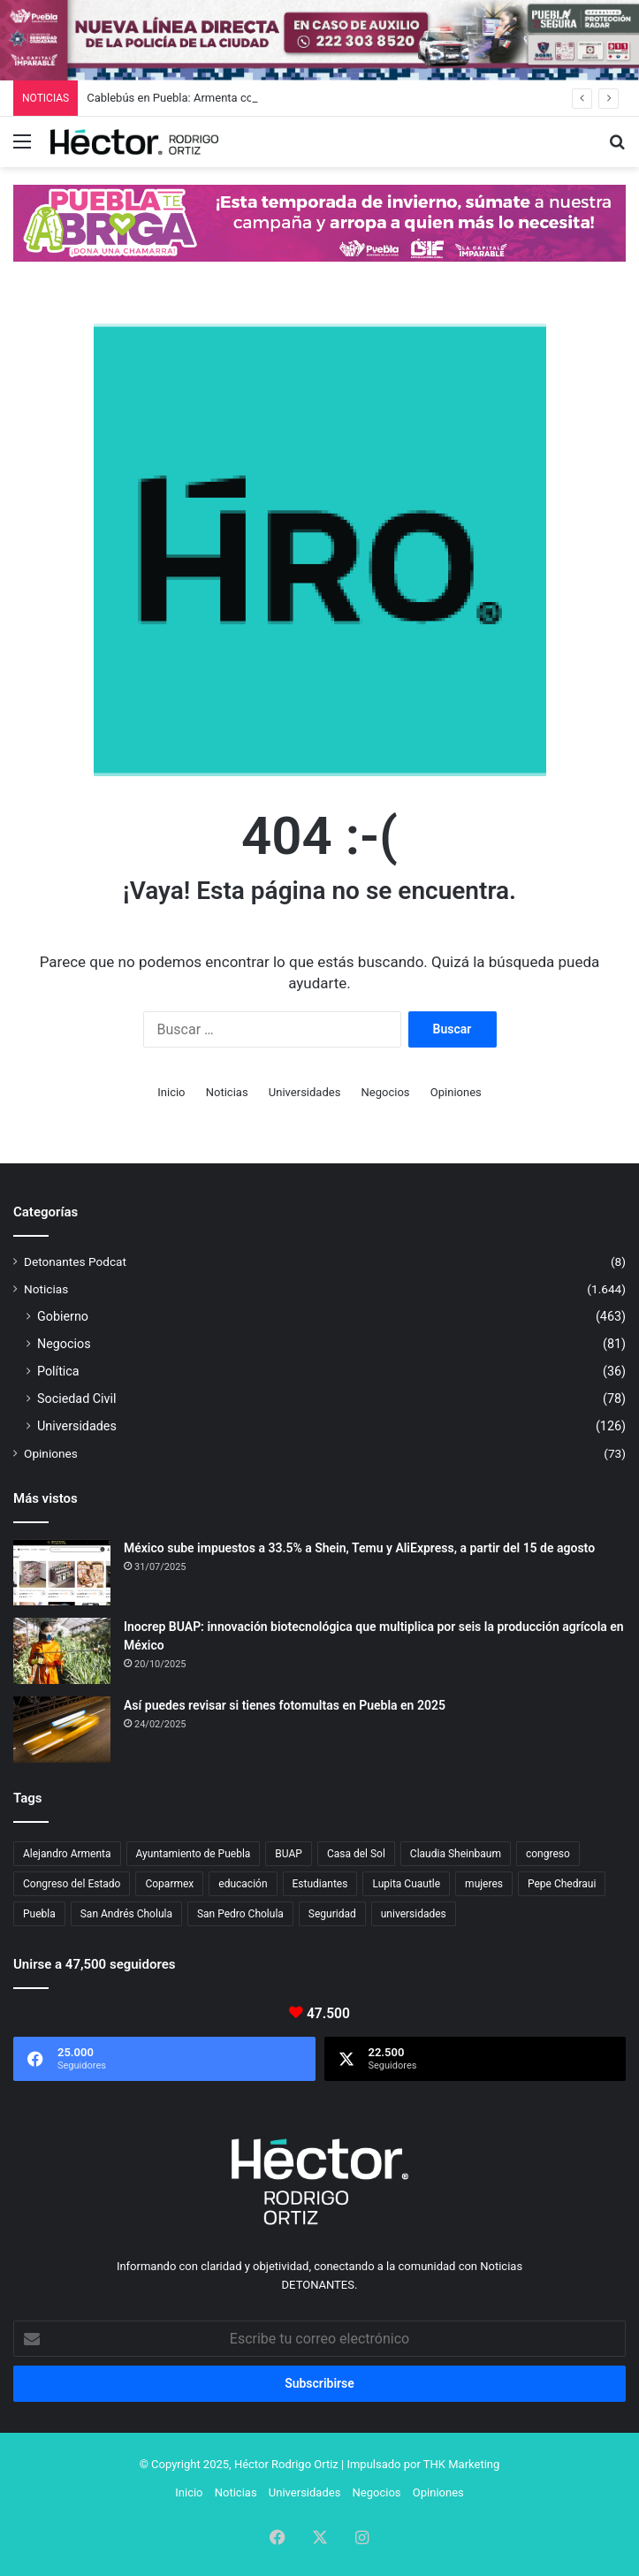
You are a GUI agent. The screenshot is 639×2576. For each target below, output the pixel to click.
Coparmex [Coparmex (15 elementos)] (169, 1884)
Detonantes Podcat (75, 1261)
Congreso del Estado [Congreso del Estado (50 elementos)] (71, 1884)
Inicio (171, 1092)
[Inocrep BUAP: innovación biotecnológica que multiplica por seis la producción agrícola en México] (61, 1651)
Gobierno (62, 1316)
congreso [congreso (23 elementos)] (548, 1854)
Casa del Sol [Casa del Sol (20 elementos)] (356, 1854)
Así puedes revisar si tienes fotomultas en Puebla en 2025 (284, 1705)
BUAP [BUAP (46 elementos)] (288, 1854)
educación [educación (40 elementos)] (242, 1884)
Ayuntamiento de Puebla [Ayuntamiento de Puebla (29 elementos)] (193, 1854)
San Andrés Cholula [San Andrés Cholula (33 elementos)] (126, 1914)
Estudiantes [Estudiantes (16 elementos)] (320, 1884)
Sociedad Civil (77, 1398)
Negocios (385, 1092)
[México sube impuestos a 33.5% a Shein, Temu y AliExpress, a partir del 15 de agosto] (61, 1572)
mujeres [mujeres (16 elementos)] (484, 1884)
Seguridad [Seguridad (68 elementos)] (332, 1914)
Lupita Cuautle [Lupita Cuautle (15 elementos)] (406, 1884)
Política (58, 1371)
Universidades (305, 1092)
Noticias (227, 1092)
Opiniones (456, 1092)
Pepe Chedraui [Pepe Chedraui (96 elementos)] (562, 1884)
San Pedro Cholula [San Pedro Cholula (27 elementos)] (240, 1914)
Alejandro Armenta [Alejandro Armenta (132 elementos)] (67, 1854)
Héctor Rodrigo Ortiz (286, 2464)
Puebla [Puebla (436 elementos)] (39, 1914)
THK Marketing (461, 2464)
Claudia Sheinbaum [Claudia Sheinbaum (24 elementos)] (455, 1854)
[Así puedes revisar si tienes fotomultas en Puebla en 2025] (61, 1729)
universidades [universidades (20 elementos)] (413, 1914)
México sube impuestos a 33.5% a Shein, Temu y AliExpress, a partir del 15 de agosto (359, 1548)
